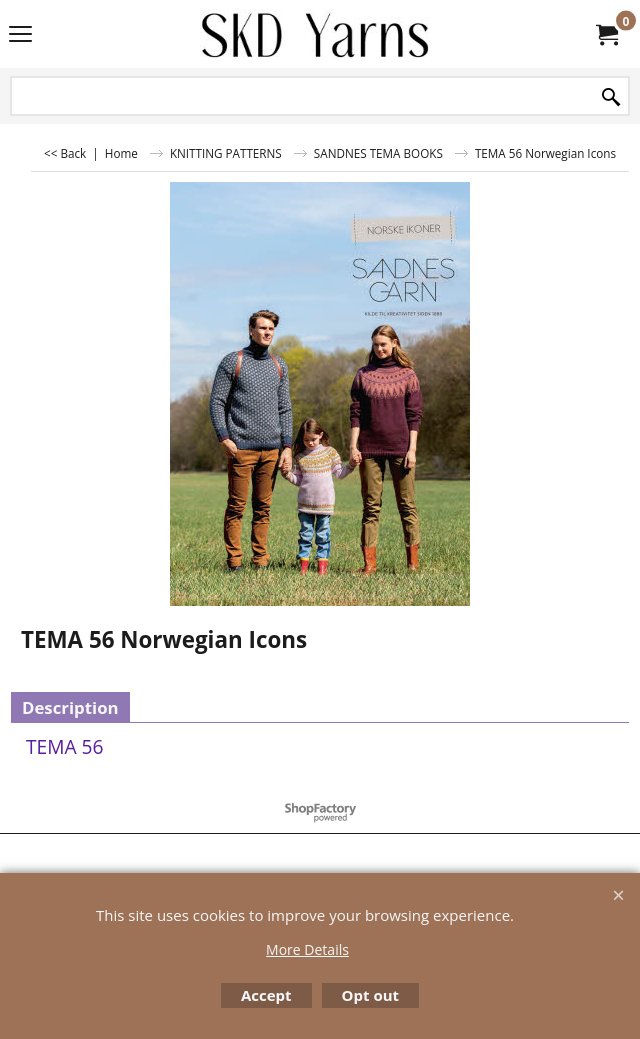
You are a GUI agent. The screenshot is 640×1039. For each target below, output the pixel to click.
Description (70, 707)
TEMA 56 (65, 746)
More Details (307, 949)
